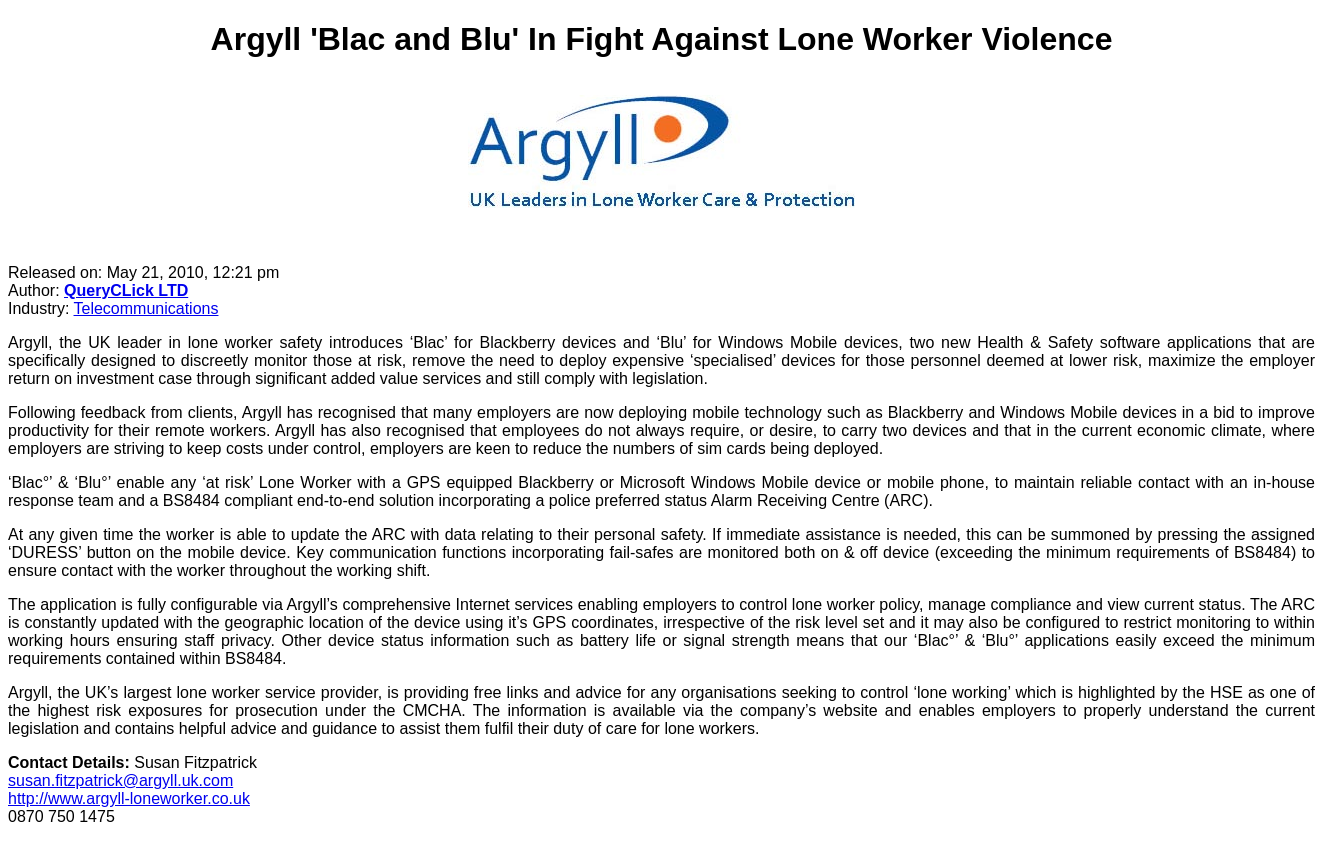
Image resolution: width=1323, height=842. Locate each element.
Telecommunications (146, 308)
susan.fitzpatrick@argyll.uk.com (120, 780)
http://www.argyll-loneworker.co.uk (129, 798)
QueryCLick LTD (126, 290)
